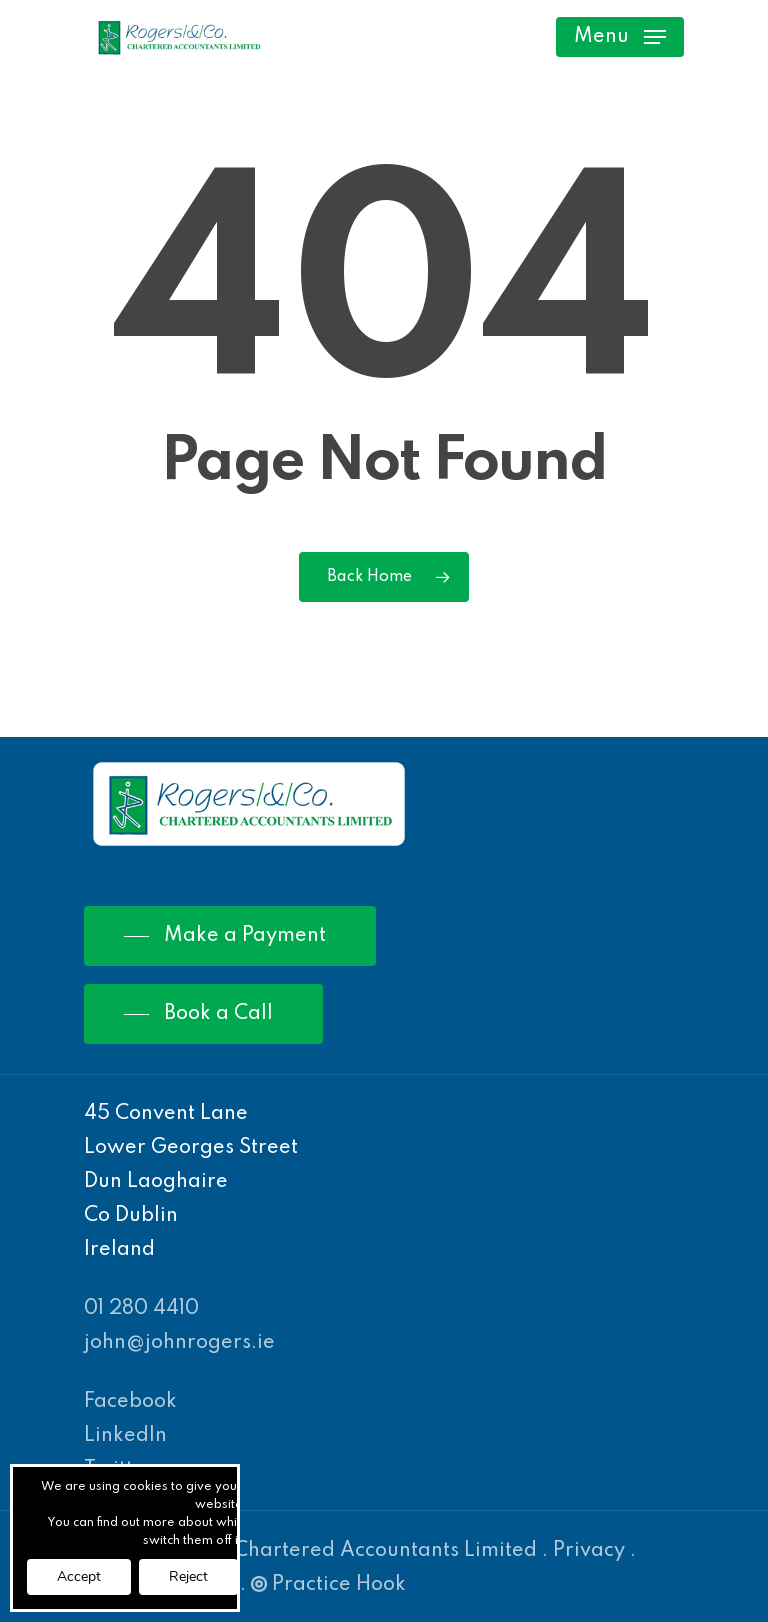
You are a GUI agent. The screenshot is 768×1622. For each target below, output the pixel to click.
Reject (188, 1576)
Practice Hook (328, 1585)
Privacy (589, 1551)
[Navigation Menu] (620, 37)
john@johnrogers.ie (179, 1343)
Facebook (130, 1402)
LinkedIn (125, 1436)
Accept (79, 1576)
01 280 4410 (141, 1309)
